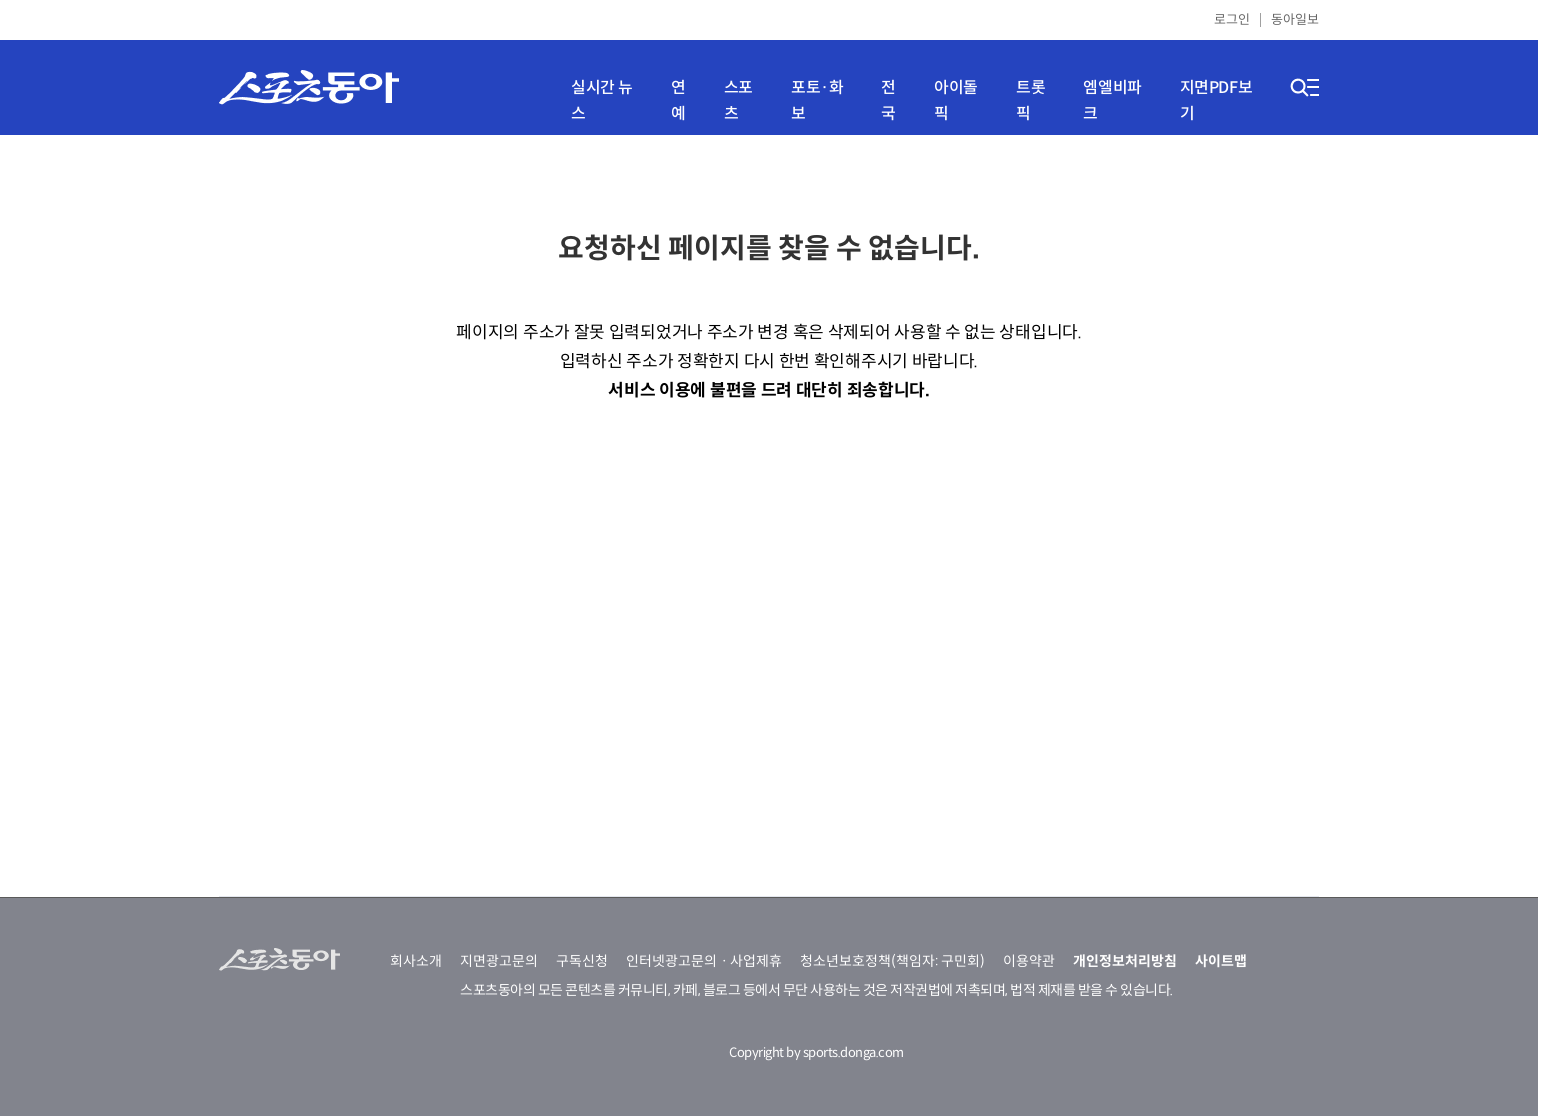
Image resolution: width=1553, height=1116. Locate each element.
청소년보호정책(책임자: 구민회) (892, 961)
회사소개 (416, 961)
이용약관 (1029, 961)
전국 (888, 100)
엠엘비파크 (1112, 100)
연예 (678, 100)
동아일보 (1295, 19)
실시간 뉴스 (602, 100)
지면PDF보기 (1216, 100)
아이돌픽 (956, 100)
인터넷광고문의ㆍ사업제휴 (704, 961)
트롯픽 (1030, 100)
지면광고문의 (499, 961)
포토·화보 (817, 100)
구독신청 (582, 961)
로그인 (1232, 19)
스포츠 (738, 100)
